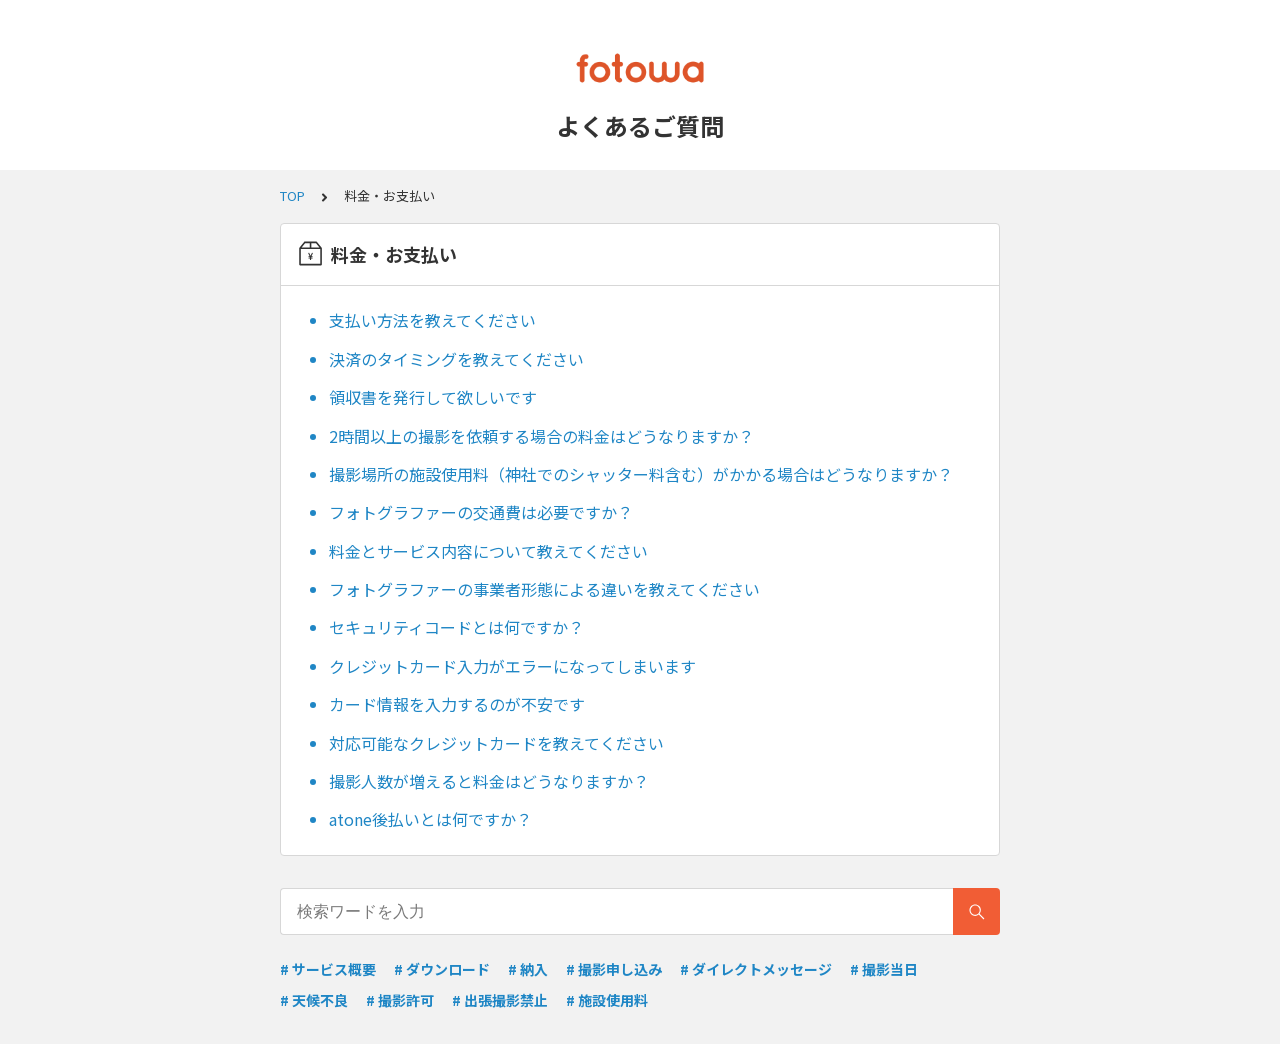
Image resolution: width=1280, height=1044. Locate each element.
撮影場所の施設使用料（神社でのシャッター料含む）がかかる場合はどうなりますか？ (641, 474)
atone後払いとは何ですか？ (430, 819)
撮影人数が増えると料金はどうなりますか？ (489, 781)
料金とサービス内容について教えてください (488, 551)
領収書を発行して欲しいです (433, 397)
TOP (292, 195)
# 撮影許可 (400, 1000)
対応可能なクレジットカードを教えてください (496, 743)
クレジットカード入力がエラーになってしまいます (512, 666)
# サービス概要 (328, 969)
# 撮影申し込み (614, 969)
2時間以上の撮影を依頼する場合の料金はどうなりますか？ (541, 436)
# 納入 (528, 969)
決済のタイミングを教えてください (456, 359)
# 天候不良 (314, 1000)
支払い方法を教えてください (432, 320)
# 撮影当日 (884, 969)
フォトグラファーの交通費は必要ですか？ (481, 512)
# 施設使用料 (607, 1000)
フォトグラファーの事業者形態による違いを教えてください (544, 589)
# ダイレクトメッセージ (756, 969)
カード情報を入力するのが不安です (457, 704)
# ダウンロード (442, 969)
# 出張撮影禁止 (500, 1000)
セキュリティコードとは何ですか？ (456, 627)
